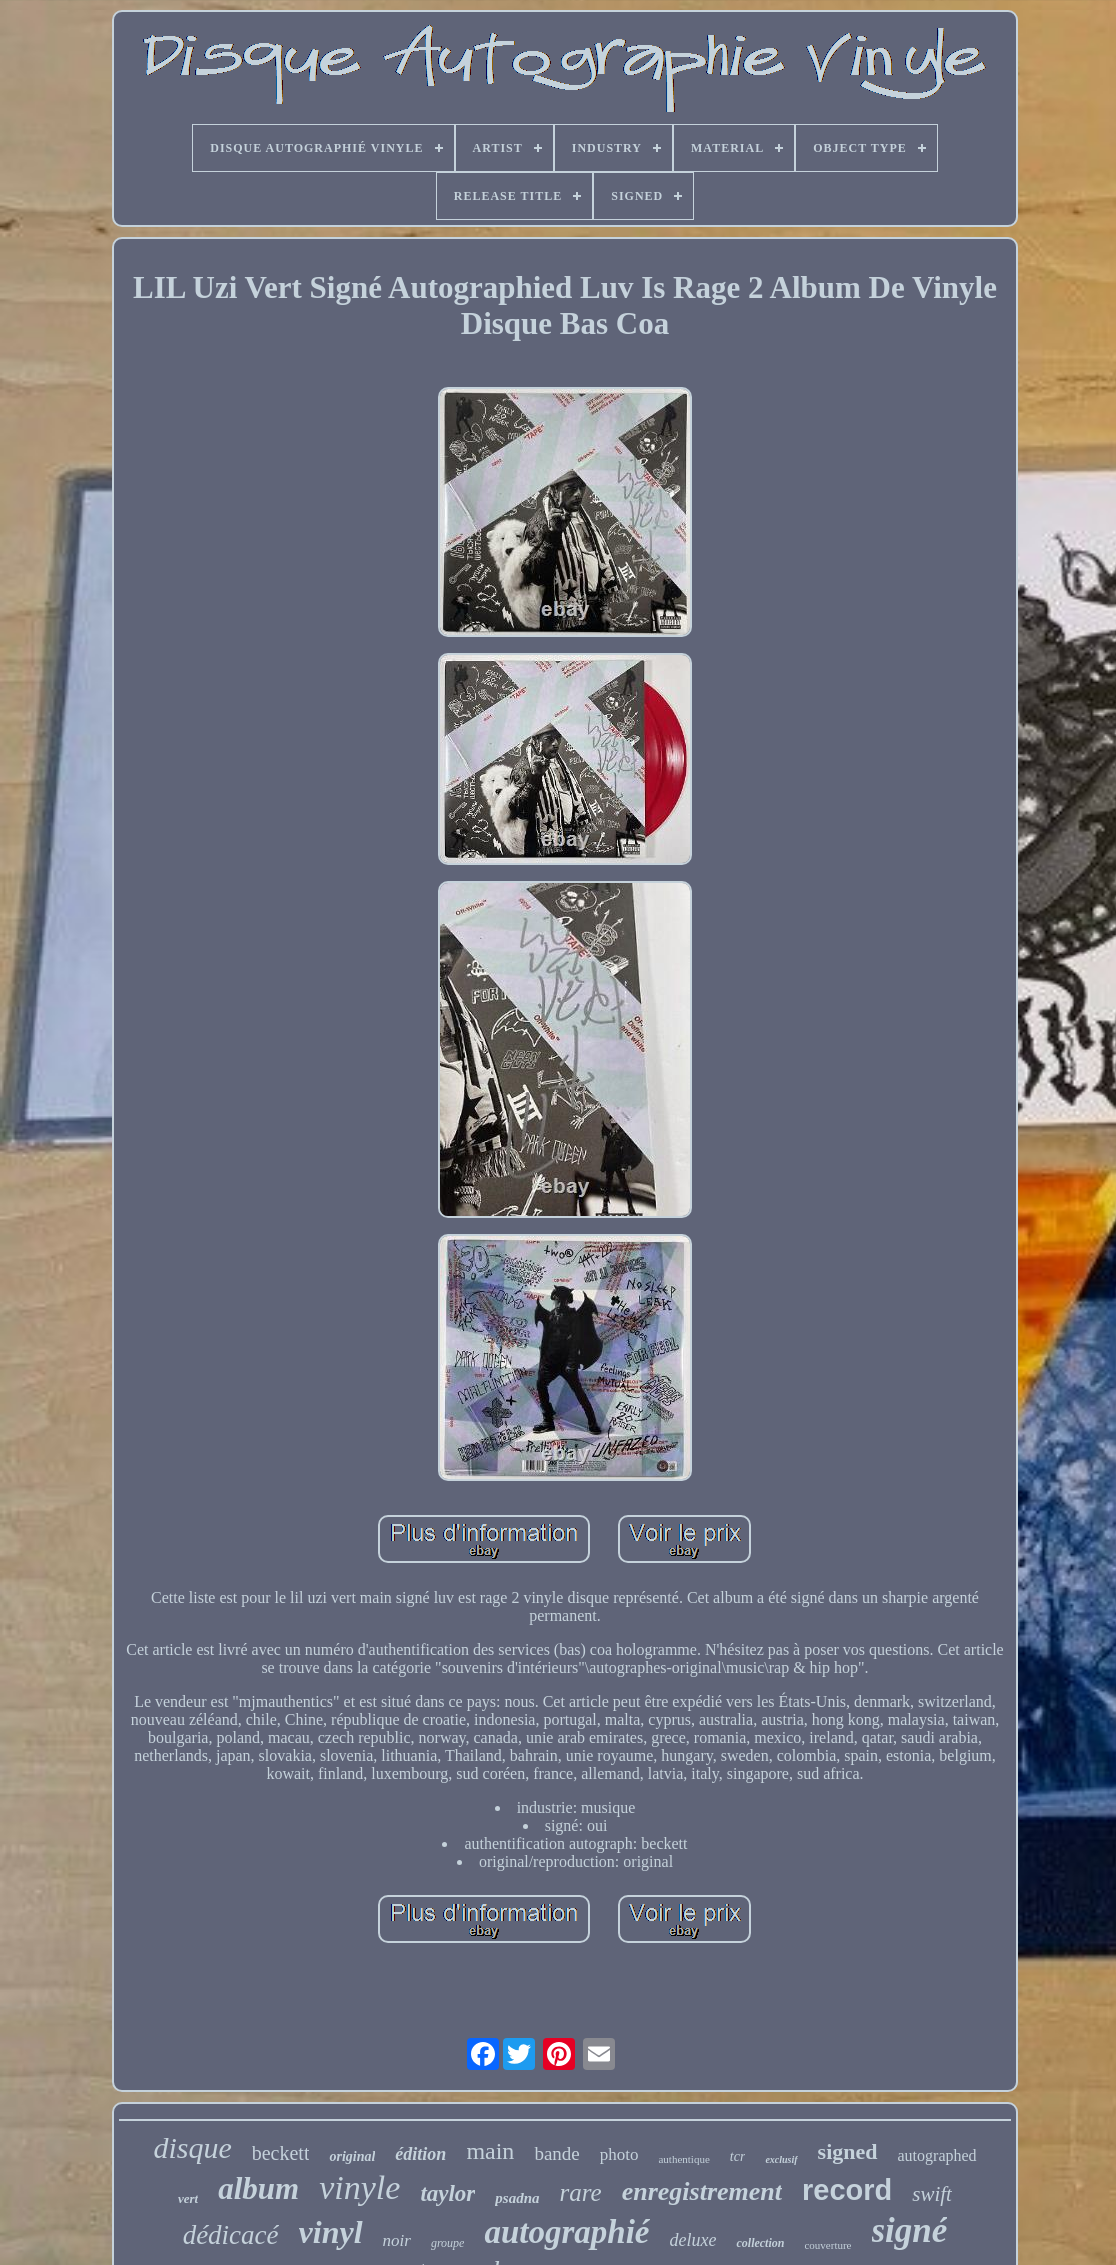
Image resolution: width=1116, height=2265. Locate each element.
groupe (448, 2243)
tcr (738, 2156)
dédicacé (231, 2235)
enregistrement (702, 2191)
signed (848, 2151)
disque (192, 2147)
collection (760, 2243)
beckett (281, 2153)
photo (619, 2154)
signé (910, 2230)
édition (420, 2154)
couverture (827, 2245)
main (490, 2151)
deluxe (693, 2240)
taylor (447, 2193)
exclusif (781, 2159)
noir (397, 2240)
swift (932, 2194)
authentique (683, 2159)
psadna (517, 2198)
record (847, 2190)
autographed (937, 2155)
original (352, 2156)
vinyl (331, 2232)
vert (188, 2198)
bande (556, 2153)
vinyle (359, 2187)
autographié (566, 2232)
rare (581, 2192)
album (258, 2188)
